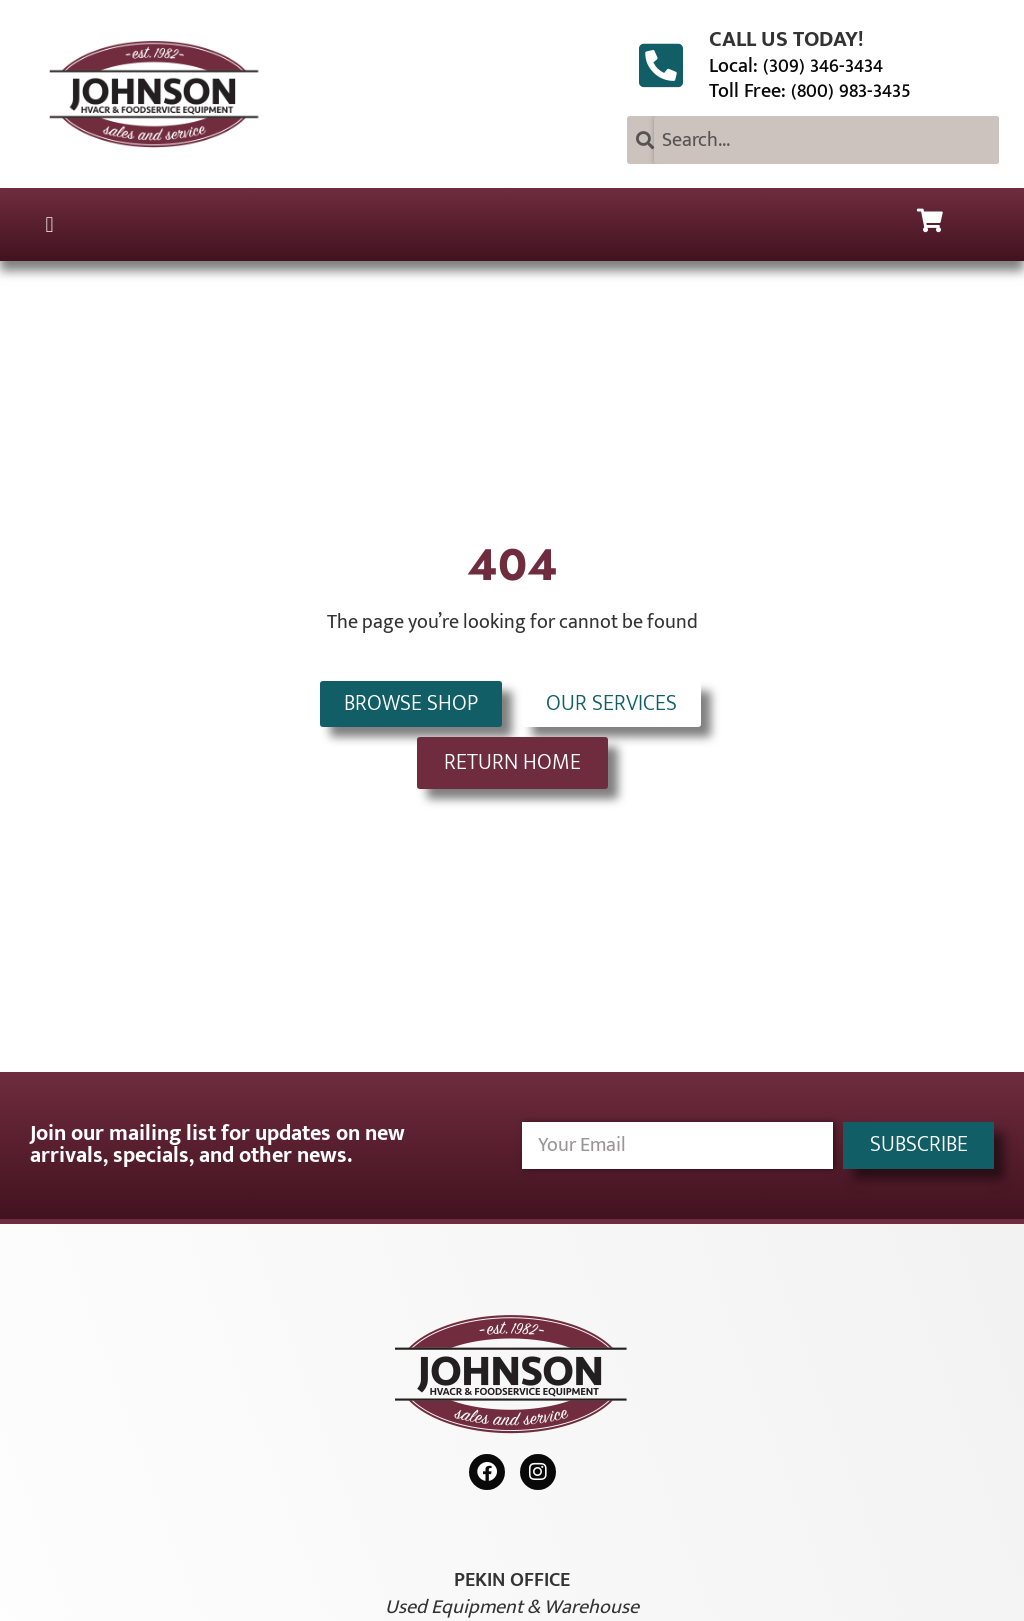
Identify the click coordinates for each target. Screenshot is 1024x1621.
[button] (49, 224)
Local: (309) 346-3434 (796, 66)
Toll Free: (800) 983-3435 (810, 91)
